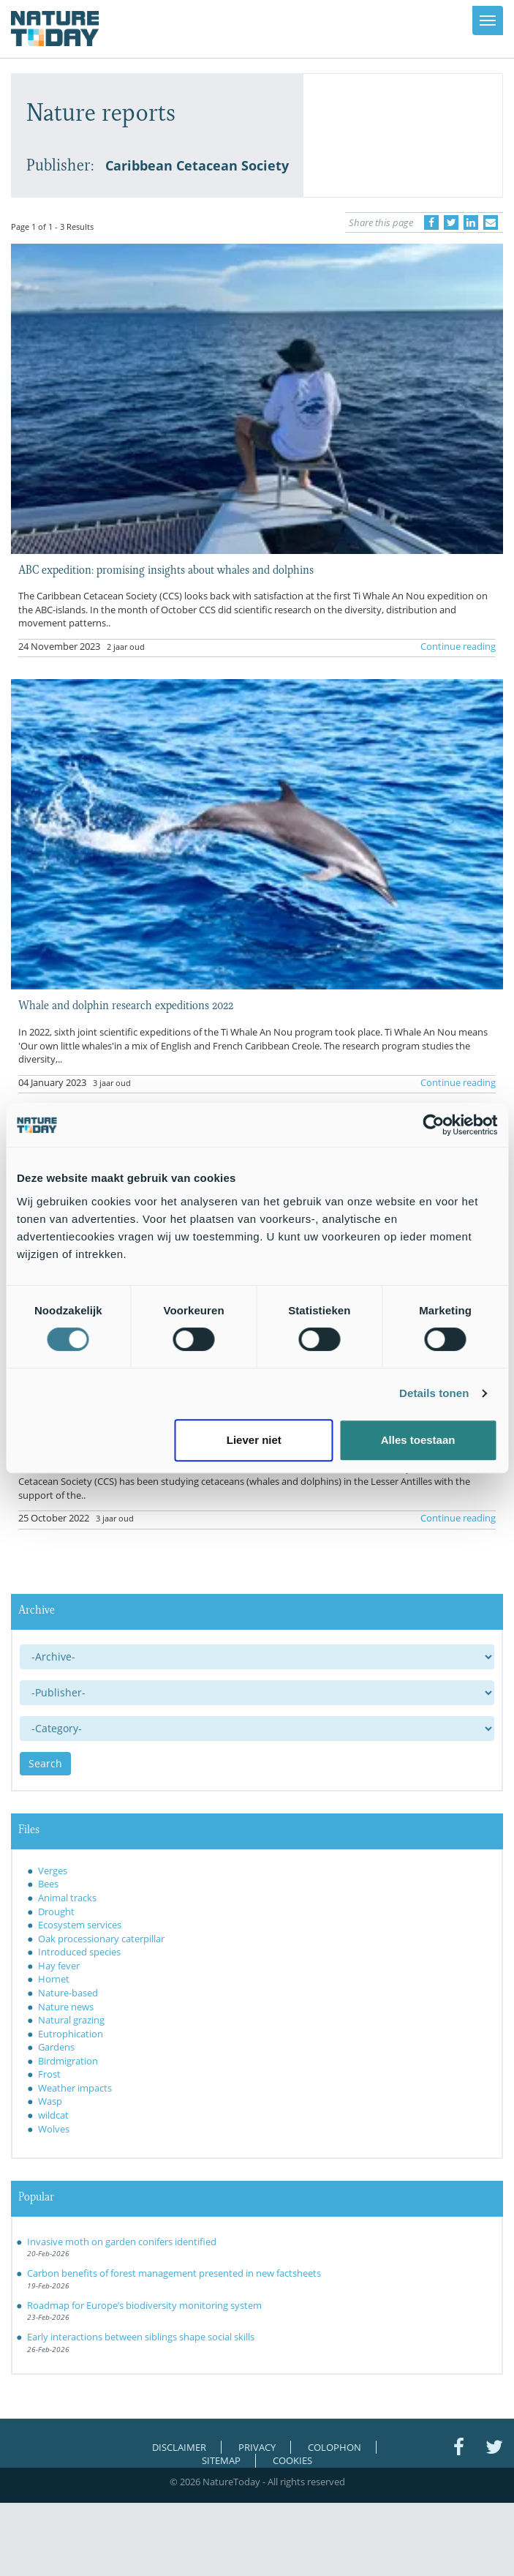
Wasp (50, 2101)
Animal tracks (67, 1897)
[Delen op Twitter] (451, 222)
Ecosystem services (79, 1924)
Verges (52, 1870)
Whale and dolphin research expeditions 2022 (125, 1004)
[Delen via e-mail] (490, 222)
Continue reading (458, 646)
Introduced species (79, 1951)
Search (45, 1763)
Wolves (53, 2128)
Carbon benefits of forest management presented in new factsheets (174, 2273)
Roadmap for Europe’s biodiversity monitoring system (144, 2305)
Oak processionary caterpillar (101, 1938)
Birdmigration (68, 2060)
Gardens (56, 2046)
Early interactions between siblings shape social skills (140, 2336)
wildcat (53, 2115)
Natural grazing (71, 2019)
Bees (48, 1883)
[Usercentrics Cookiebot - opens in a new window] (433, 1125)
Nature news (66, 2006)
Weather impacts (75, 2087)
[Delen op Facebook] (431, 222)
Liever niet (254, 1440)
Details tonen (434, 1393)
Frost (49, 2074)
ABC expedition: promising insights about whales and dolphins (166, 569)
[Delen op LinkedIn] (471, 222)
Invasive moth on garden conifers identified (121, 2241)
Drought (56, 1911)
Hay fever (59, 1965)
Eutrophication (70, 2033)
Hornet (53, 1978)
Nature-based (68, 1992)
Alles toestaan (418, 1440)
